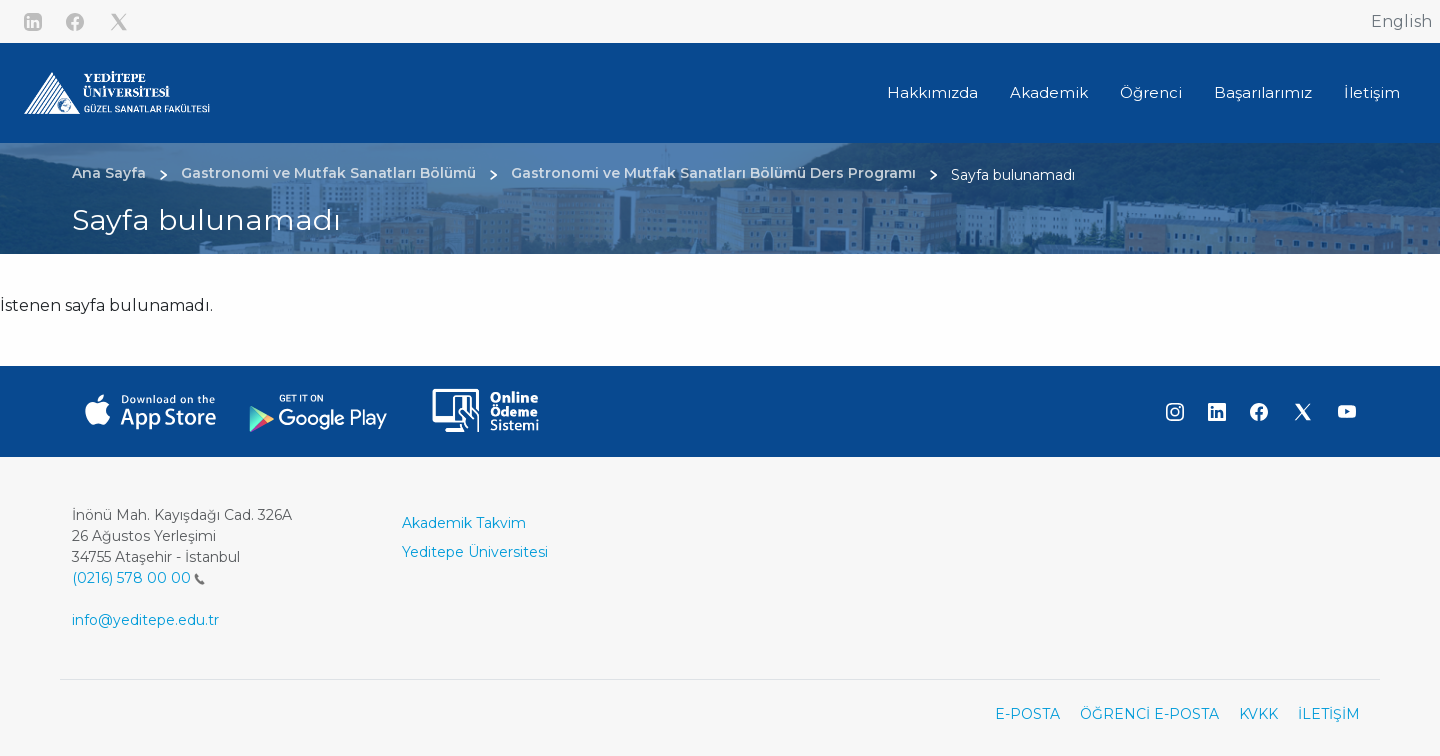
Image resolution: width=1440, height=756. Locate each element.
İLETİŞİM (1329, 714)
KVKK (1258, 714)
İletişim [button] (1372, 92)
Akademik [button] (1049, 92)
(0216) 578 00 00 (138, 578)
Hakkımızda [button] (932, 92)
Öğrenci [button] (1151, 92)
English (1401, 21)
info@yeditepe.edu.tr (145, 620)
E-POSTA (1027, 714)
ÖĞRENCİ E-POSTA (1149, 714)
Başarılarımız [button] (1263, 92)
